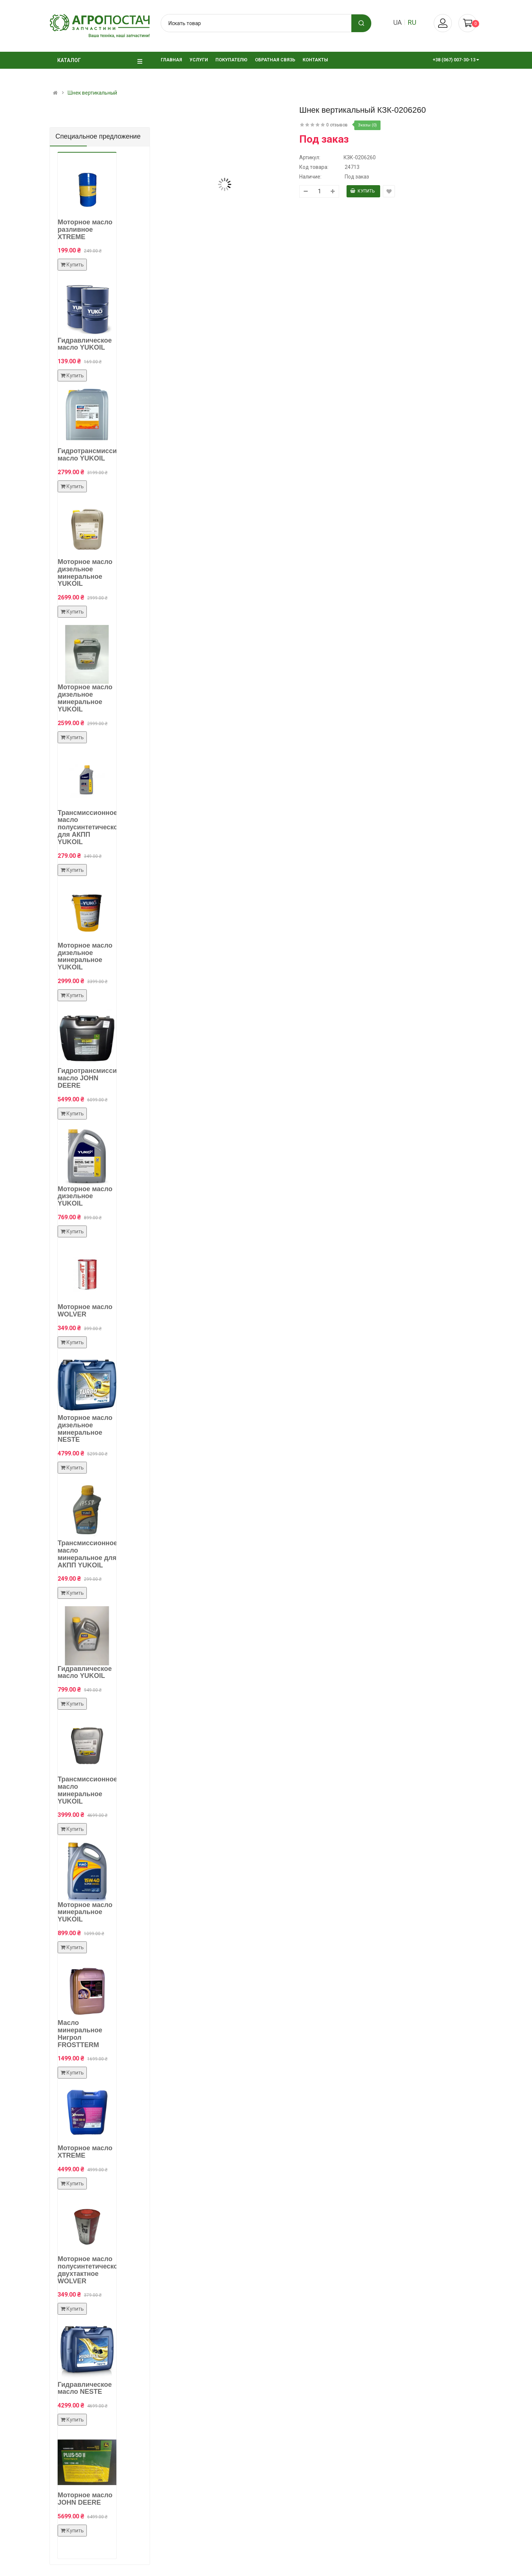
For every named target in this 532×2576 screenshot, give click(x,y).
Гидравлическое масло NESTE (85, 2388)
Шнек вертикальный (92, 92)
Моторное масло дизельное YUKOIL (85, 1196)
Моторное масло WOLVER (85, 1310)
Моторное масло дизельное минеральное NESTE (85, 1428)
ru (412, 22)
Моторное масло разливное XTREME (85, 229)
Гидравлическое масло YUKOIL (85, 344)
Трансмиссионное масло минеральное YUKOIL (87, 1790)
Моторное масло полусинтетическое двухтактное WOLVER (90, 2269)
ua (397, 22)
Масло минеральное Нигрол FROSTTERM (80, 2033)
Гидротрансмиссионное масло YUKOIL (97, 454)
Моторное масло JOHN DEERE (85, 2498)
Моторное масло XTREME (85, 2151)
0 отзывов (337, 125)
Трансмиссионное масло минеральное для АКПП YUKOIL (87, 1554)
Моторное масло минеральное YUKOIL (85, 1912)
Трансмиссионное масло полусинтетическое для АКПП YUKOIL (90, 827)
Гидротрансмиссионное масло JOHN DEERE (97, 1078)
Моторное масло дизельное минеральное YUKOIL (85, 572)
